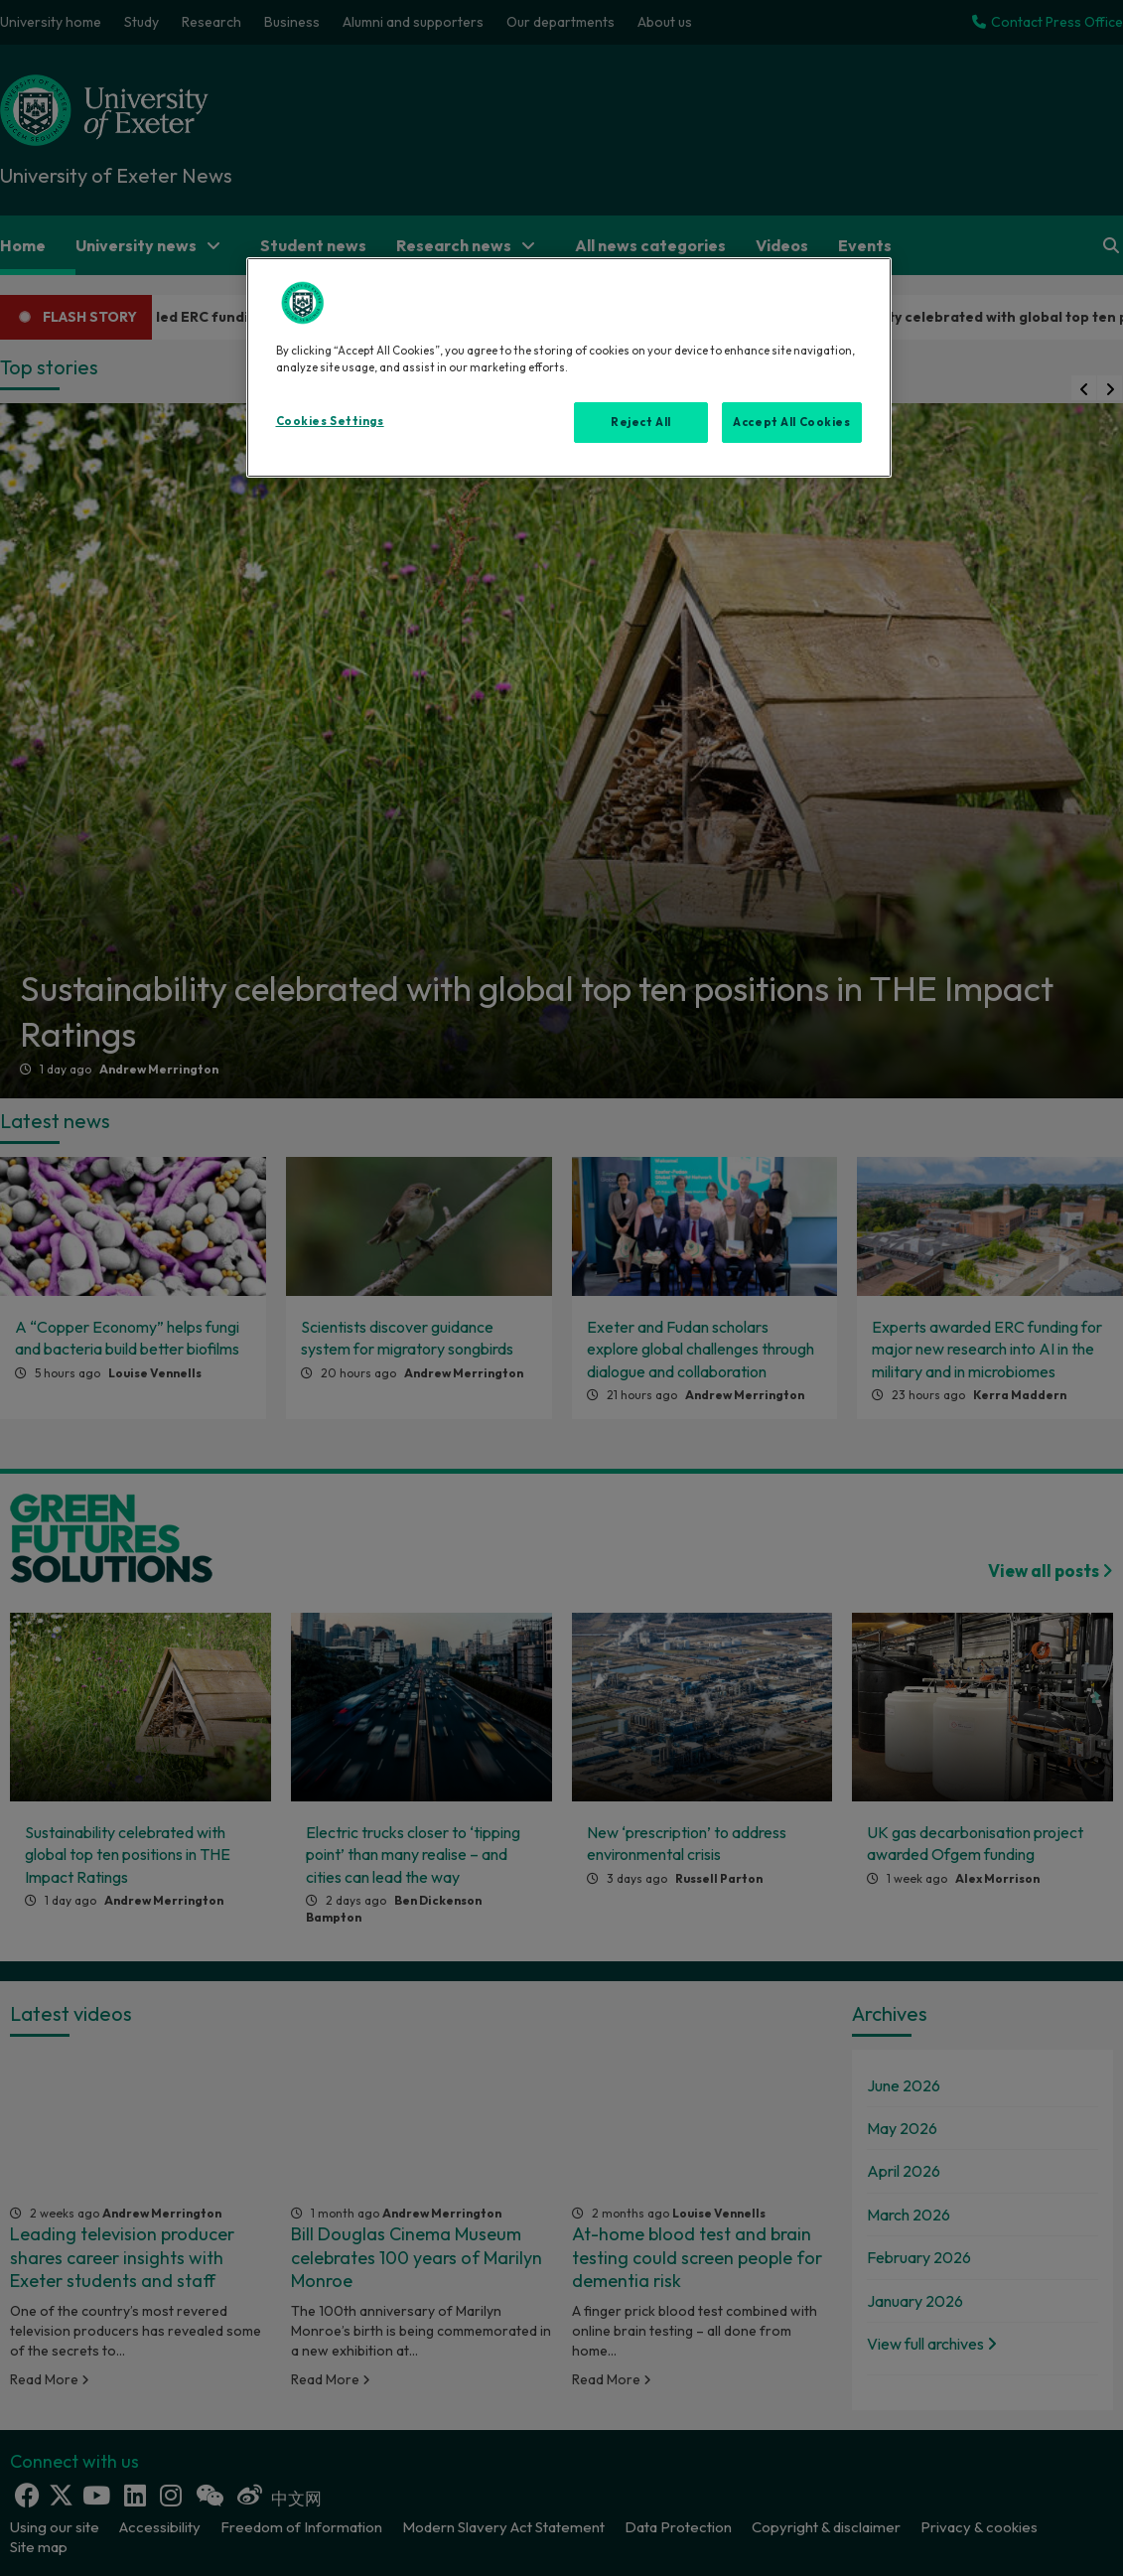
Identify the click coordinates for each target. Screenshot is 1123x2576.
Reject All (641, 422)
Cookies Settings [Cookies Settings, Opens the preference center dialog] (330, 421)
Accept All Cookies (791, 422)
